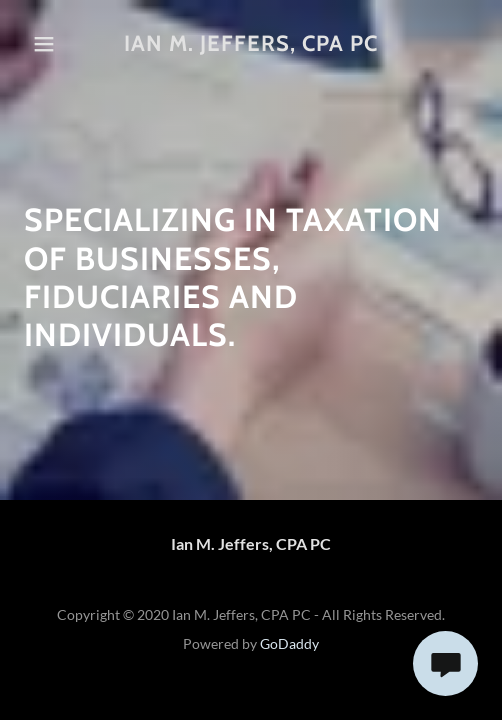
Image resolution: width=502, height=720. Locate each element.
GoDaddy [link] (289, 643)
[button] (54, 44)
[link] (251, 44)
